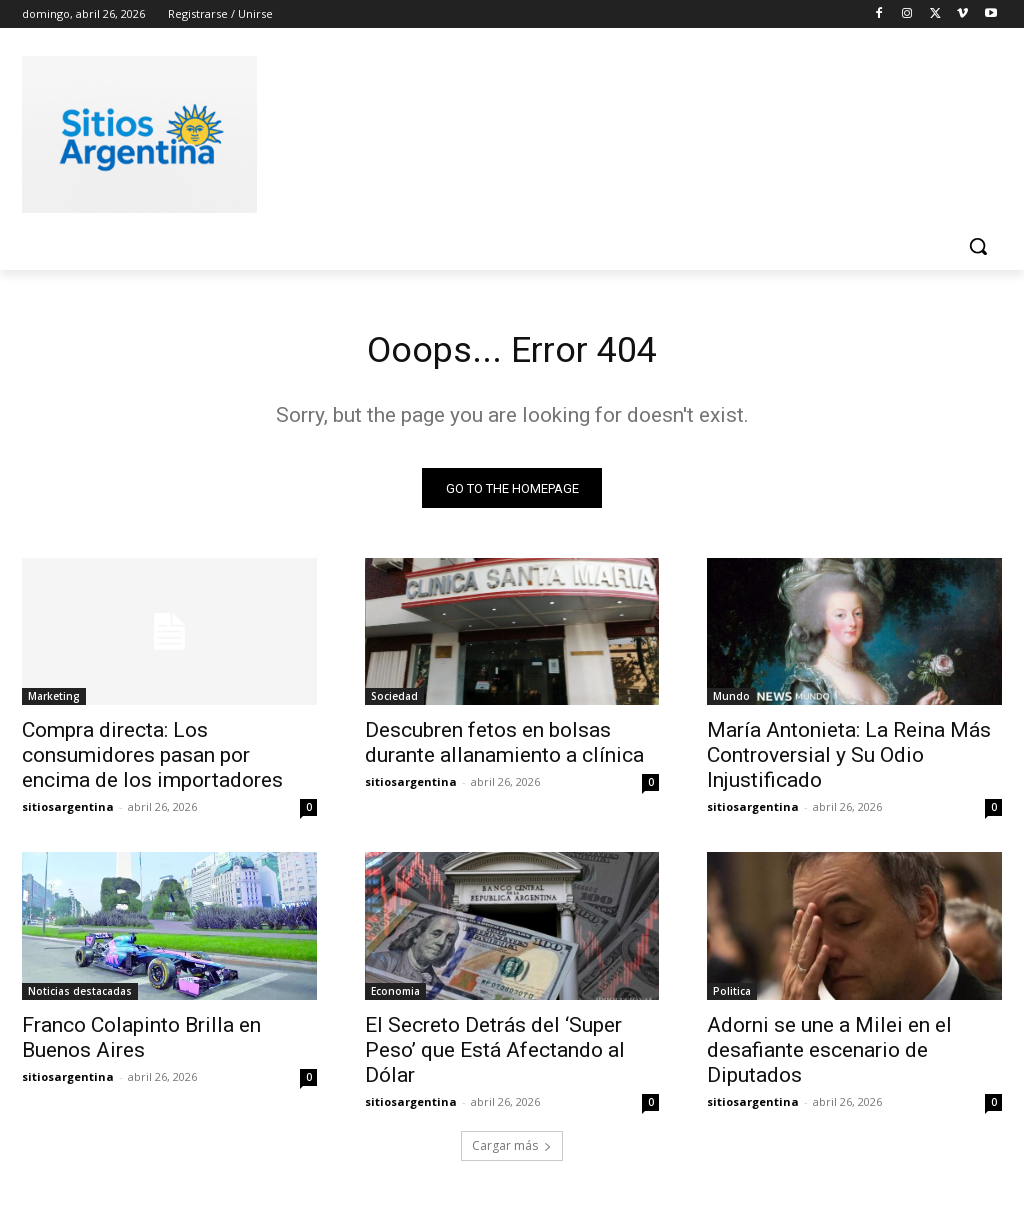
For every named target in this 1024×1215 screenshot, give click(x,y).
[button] (978, 246)
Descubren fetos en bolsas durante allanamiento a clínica (504, 748)
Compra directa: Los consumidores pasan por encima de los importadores (152, 761)
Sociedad (394, 702)
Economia (395, 997)
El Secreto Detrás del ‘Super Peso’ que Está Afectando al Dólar (495, 1056)
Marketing (54, 702)
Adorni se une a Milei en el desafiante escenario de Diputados (829, 1056)
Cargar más (512, 1151)
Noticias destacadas (80, 997)
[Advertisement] (491, 131)
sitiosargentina (68, 812)
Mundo (731, 702)
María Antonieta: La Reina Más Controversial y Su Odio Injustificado (849, 761)
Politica (732, 997)
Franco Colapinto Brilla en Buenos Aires (141, 1043)
